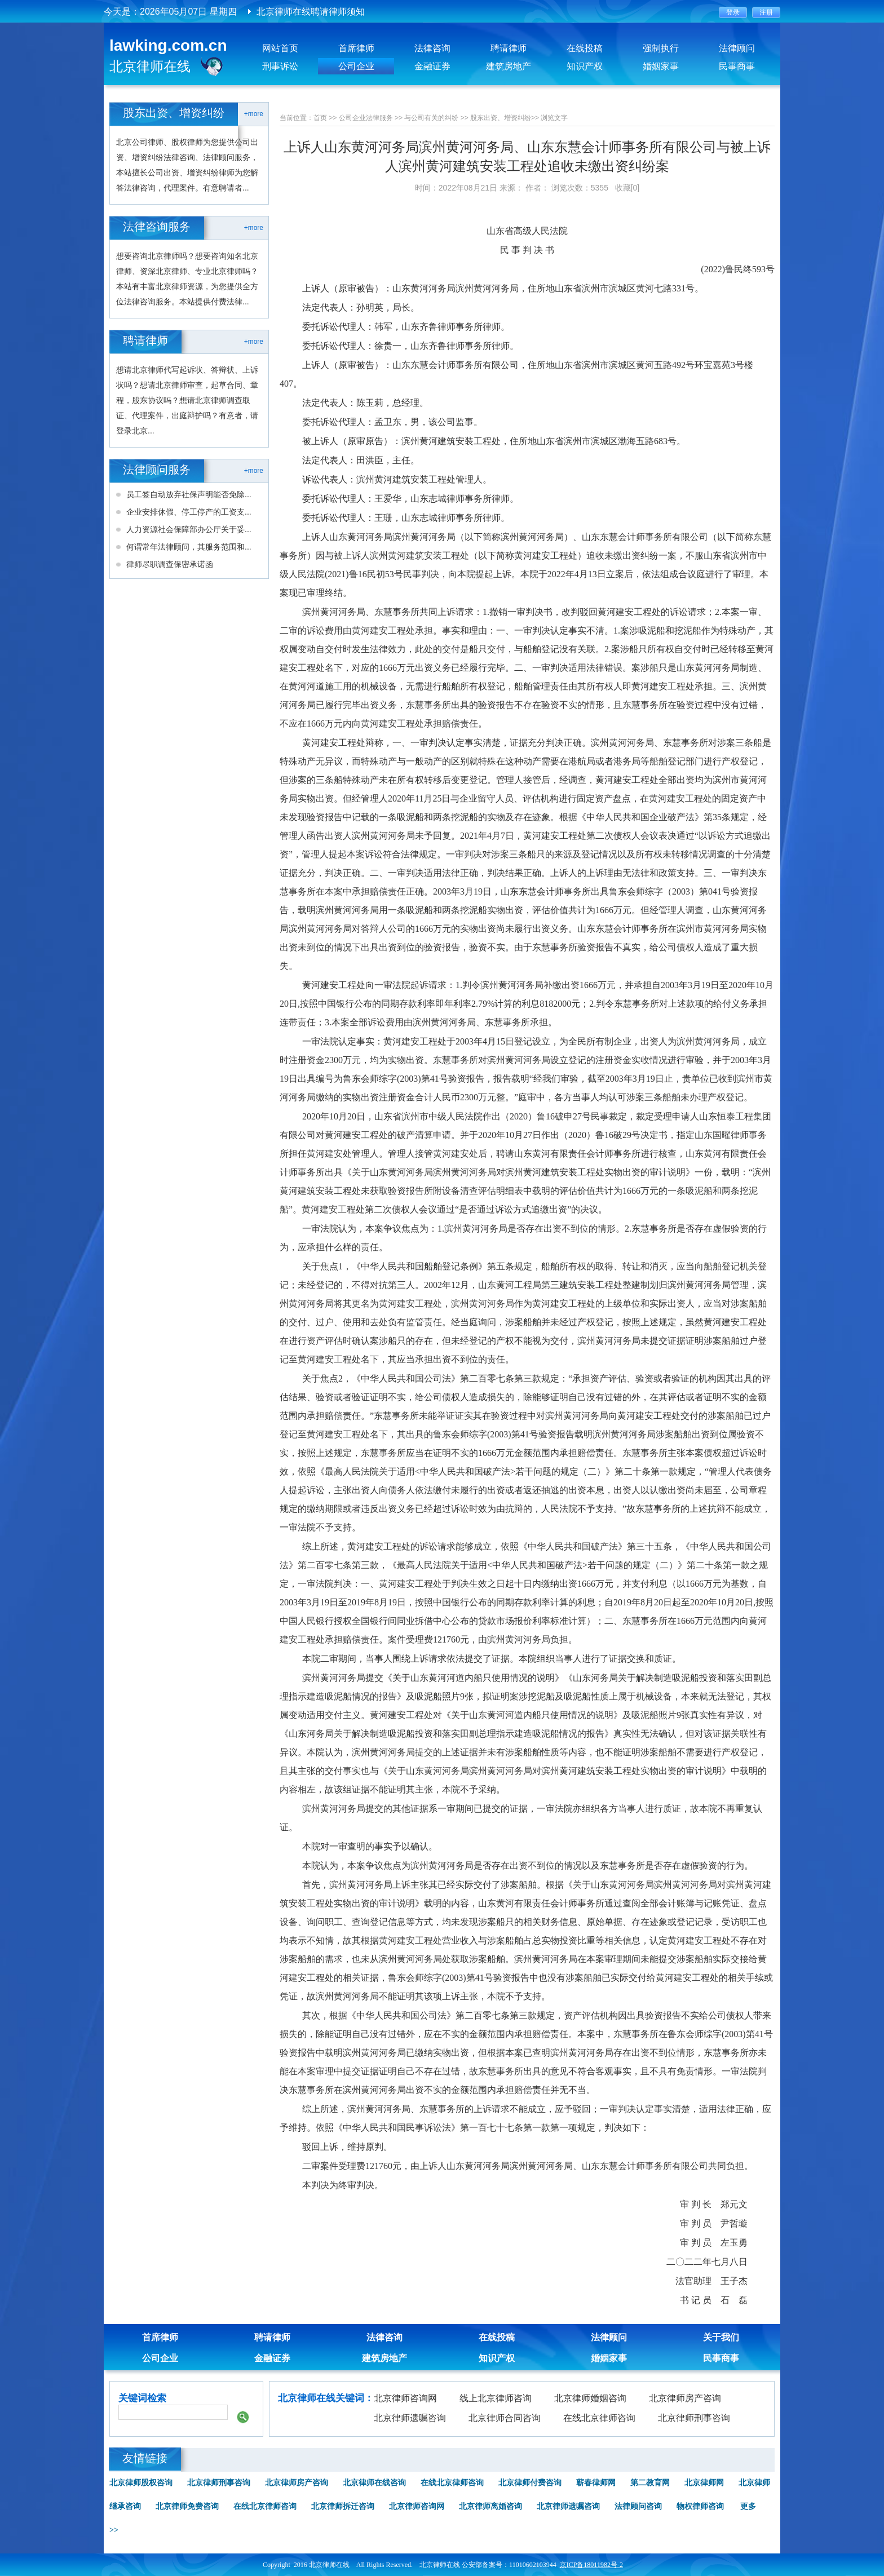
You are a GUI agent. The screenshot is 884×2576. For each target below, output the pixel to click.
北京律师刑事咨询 (694, 2418)
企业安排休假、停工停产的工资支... (188, 511)
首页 (320, 118)
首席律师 (356, 48)
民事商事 (737, 66)
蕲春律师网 (596, 2482)
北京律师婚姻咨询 (590, 2398)
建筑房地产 (508, 66)
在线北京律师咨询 (599, 2418)
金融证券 (432, 66)
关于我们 (721, 2337)
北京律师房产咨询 (685, 2398)
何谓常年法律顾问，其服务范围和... (188, 546)
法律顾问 (737, 48)
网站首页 (280, 48)
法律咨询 (432, 48)
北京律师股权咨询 (141, 2482)
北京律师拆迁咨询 (342, 2506)
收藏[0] (627, 187)
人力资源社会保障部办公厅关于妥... (188, 529)
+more (253, 114)
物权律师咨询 (700, 2506)
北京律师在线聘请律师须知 (311, 11)
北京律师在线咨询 (374, 2482)
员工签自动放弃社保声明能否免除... (188, 494)
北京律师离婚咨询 (490, 2506)
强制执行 (661, 48)
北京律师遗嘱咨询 (410, 2418)
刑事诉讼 (280, 66)
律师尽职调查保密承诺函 (169, 564)
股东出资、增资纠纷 (500, 118)
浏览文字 (554, 118)
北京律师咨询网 (405, 2398)
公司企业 (356, 66)
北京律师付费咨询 (530, 2482)
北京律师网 (704, 2482)
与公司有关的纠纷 (431, 118)
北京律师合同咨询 (504, 2418)
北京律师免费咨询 (187, 2506)
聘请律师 (508, 48)
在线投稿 (585, 48)
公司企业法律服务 (366, 118)
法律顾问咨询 (638, 2506)
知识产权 (585, 66)
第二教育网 (650, 2482)
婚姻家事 (661, 66)
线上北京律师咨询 (495, 2398)
